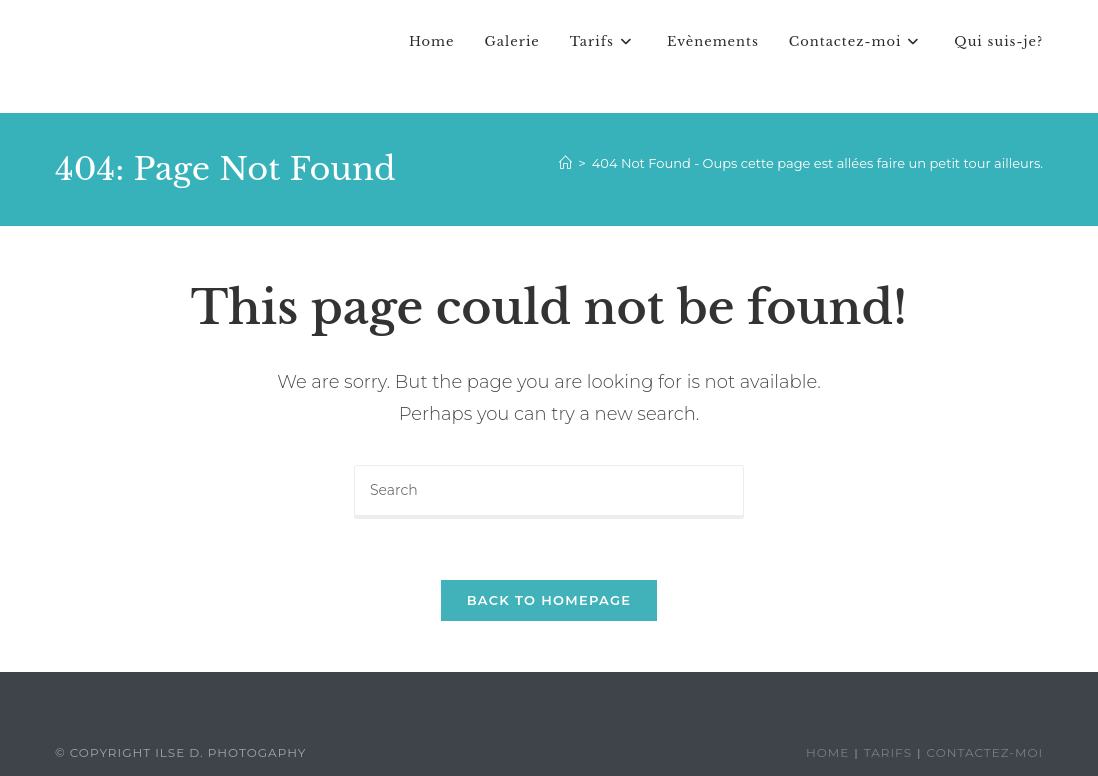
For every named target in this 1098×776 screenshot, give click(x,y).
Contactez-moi (985, 752)
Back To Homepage (549, 600)
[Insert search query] (549, 492)
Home (827, 752)
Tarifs (888, 752)
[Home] (565, 163)
